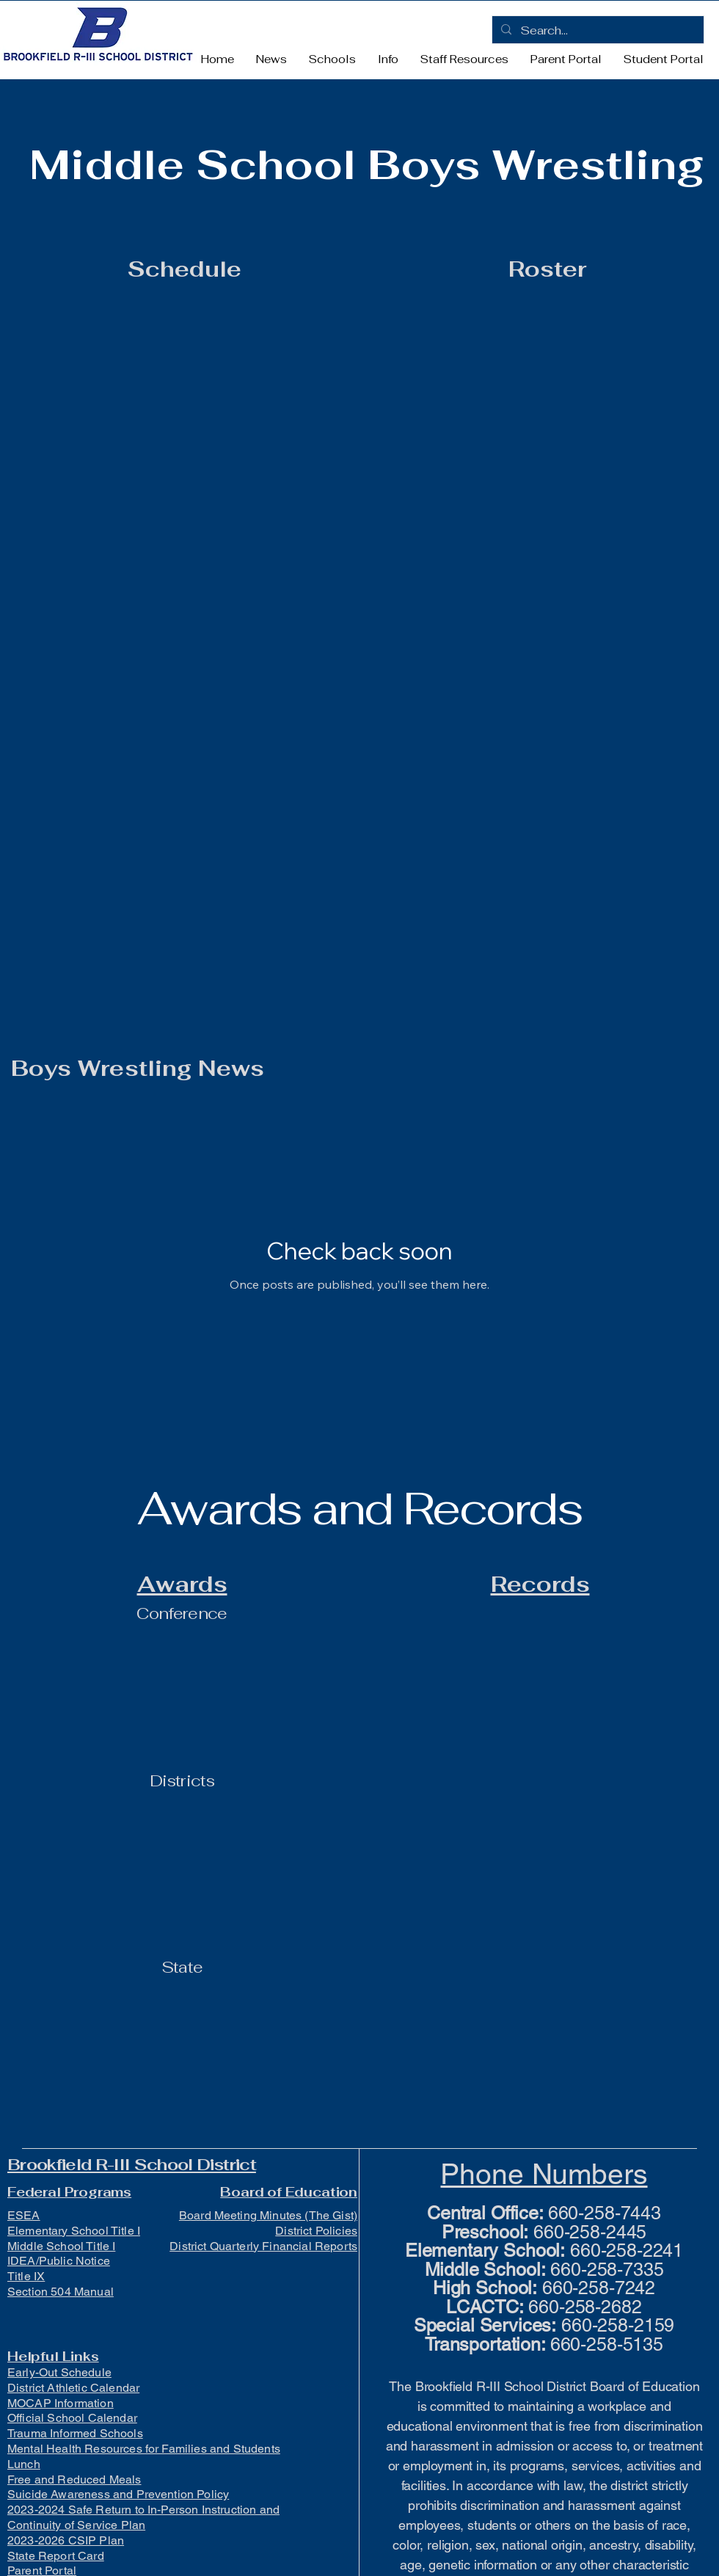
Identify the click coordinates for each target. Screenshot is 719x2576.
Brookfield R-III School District (131, 2164)
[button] (332, 59)
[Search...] (596, 31)
